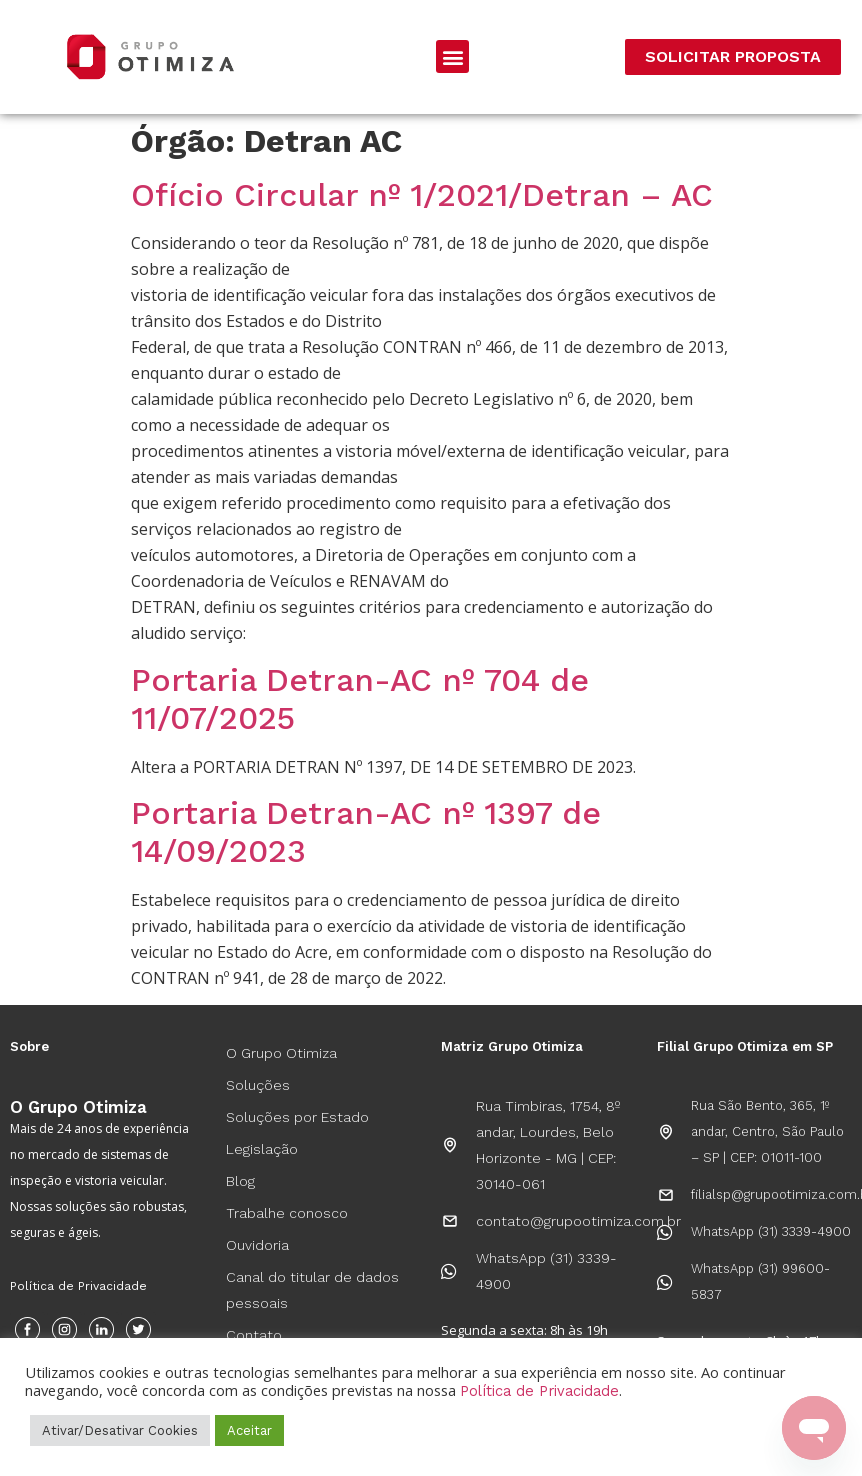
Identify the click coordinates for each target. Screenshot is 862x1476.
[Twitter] (138, 1329)
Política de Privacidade (78, 1286)
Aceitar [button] (249, 1430)
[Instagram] (64, 1329)
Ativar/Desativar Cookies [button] (120, 1430)
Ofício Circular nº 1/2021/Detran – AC (422, 195)
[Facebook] (27, 1329)
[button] (452, 56)
